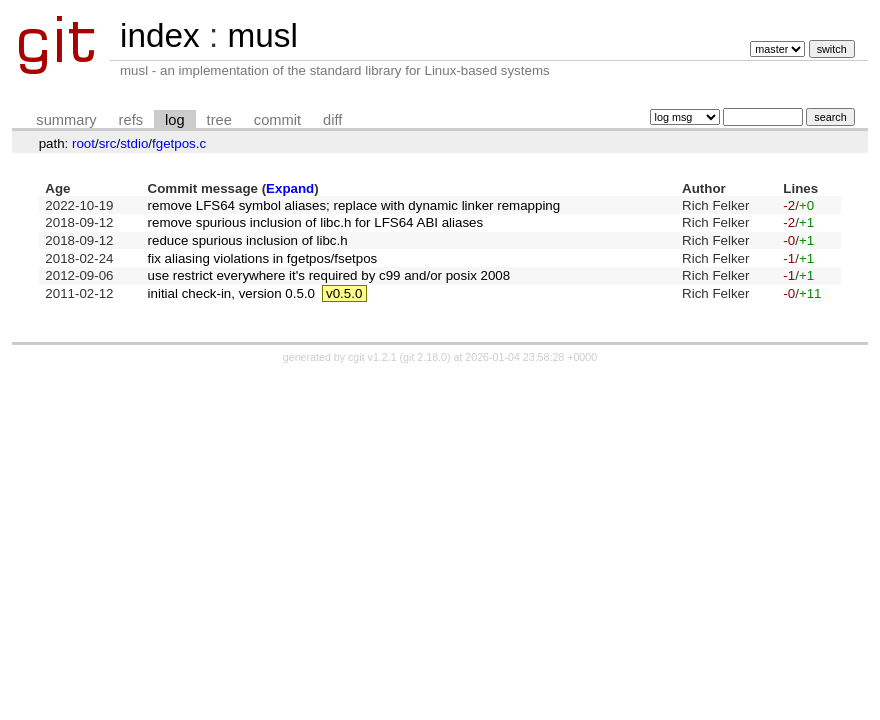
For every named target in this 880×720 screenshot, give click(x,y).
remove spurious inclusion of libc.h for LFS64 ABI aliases (316, 222)
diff (332, 120)
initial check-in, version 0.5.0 (231, 293)
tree (219, 120)
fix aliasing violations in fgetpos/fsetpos (263, 258)
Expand (290, 188)
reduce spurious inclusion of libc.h (248, 240)
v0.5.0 (344, 293)
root (83, 143)
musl (262, 35)
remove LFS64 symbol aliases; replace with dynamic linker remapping (354, 205)
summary (66, 120)
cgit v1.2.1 (372, 357)
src (108, 143)
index (160, 35)
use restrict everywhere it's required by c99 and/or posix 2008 (329, 275)
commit (277, 120)
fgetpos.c (179, 143)
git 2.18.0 (425, 357)
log (175, 120)
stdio (134, 143)
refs (131, 120)
